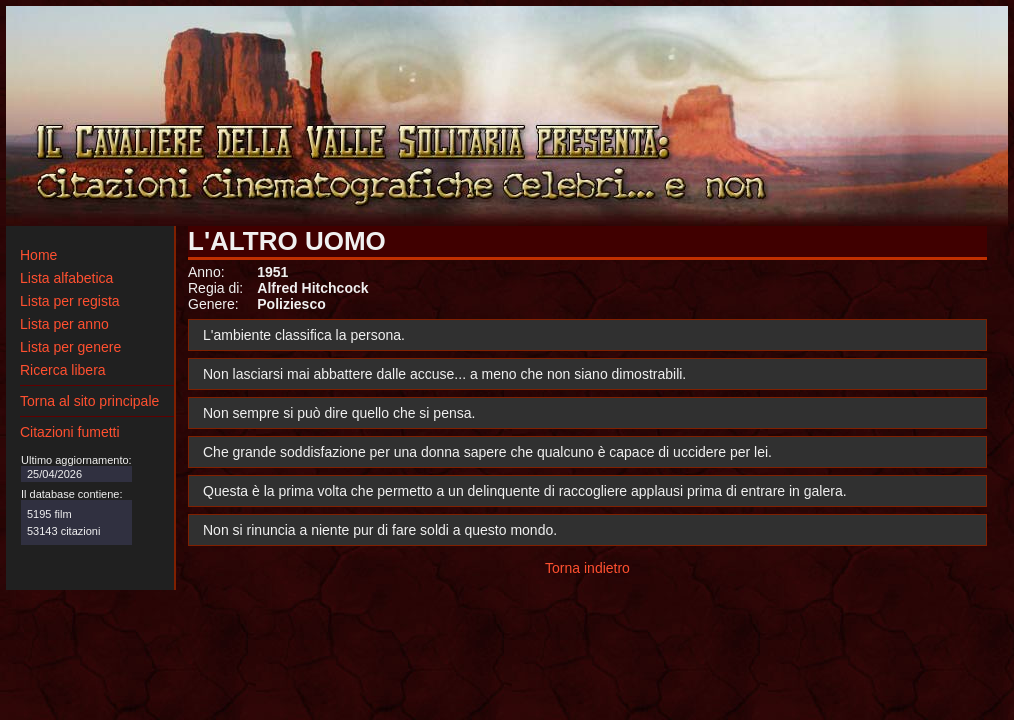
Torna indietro (587, 568)
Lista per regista (70, 301)
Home (38, 255)
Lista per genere (70, 347)
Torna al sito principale (89, 401)
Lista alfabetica (66, 278)
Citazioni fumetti (70, 432)
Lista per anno (64, 324)
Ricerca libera (63, 370)
